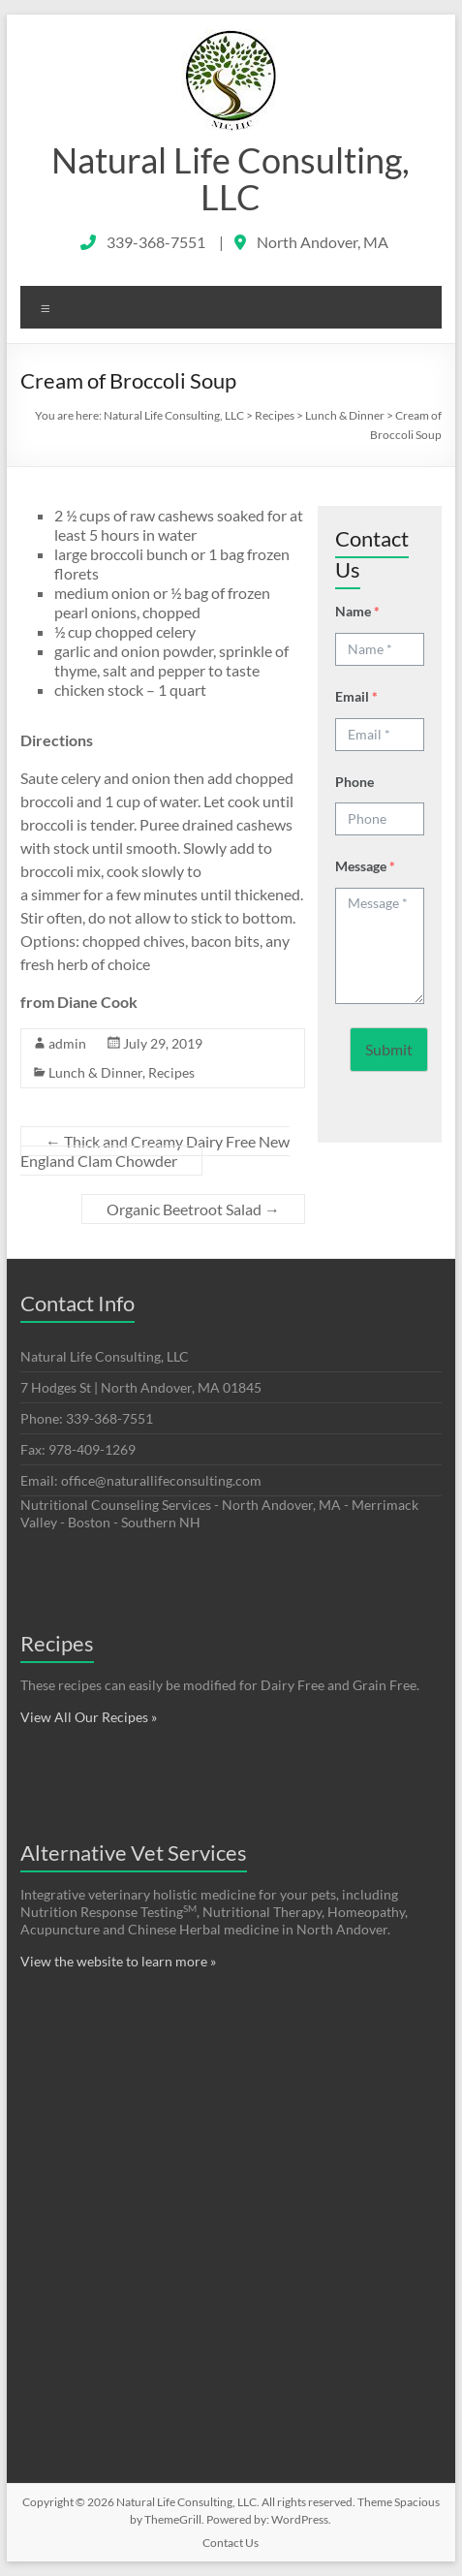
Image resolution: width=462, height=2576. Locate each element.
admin (67, 1043)
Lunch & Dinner (95, 1072)
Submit (389, 1049)
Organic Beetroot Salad (193, 1209)
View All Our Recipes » (88, 1717)
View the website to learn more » (118, 1961)
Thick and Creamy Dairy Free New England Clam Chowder (155, 1151)
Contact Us (230, 2542)
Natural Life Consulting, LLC (230, 178)
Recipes (171, 1072)
